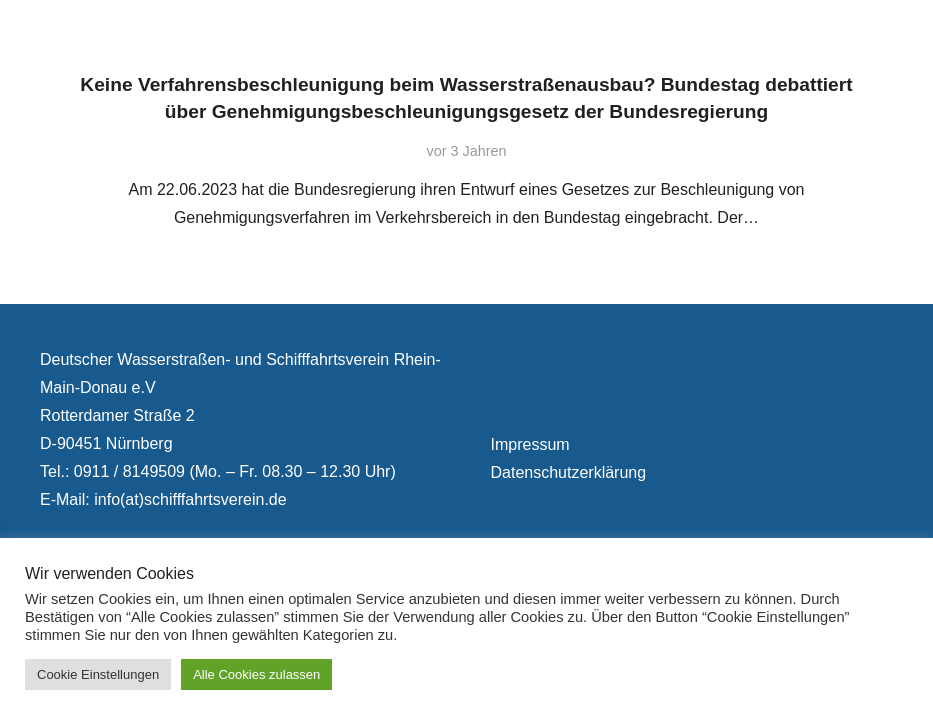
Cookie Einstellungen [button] (98, 674)
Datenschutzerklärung (569, 472)
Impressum (530, 444)
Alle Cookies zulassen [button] (256, 674)
